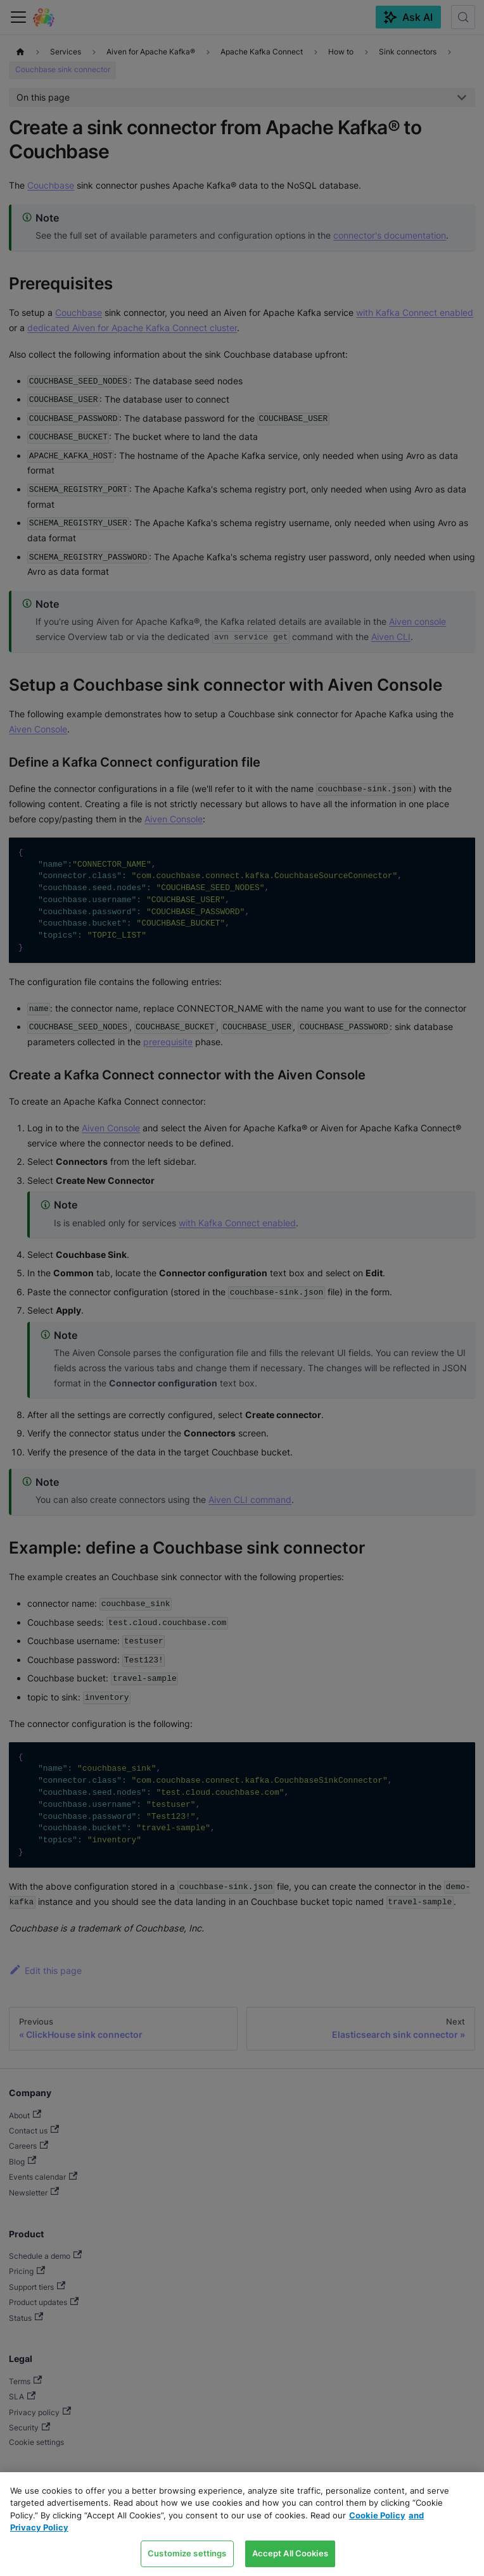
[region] (242, 2524)
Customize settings (187, 2553)
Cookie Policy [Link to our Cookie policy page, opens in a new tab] (377, 2515)
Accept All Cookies (290, 2553)
